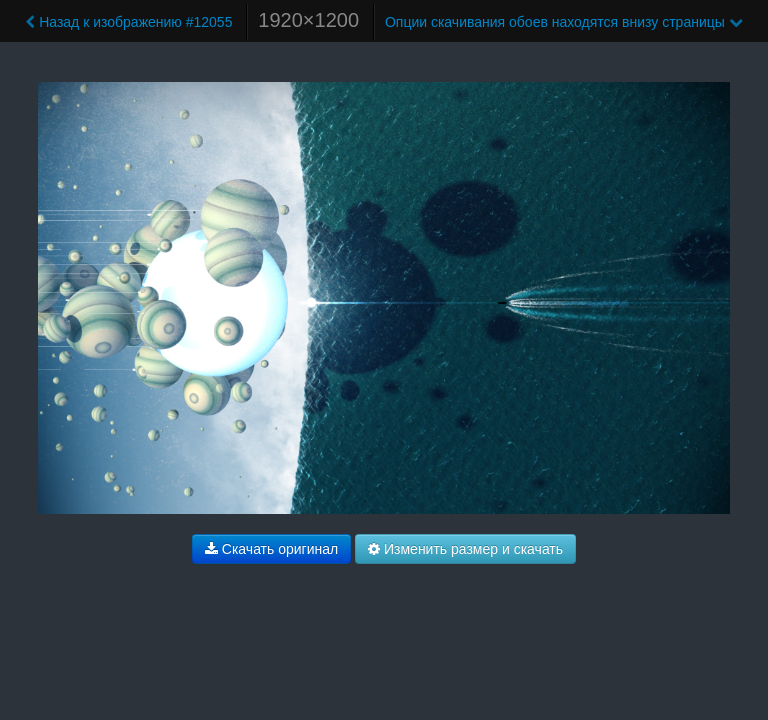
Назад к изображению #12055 (128, 22)
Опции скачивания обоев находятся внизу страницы (564, 22)
